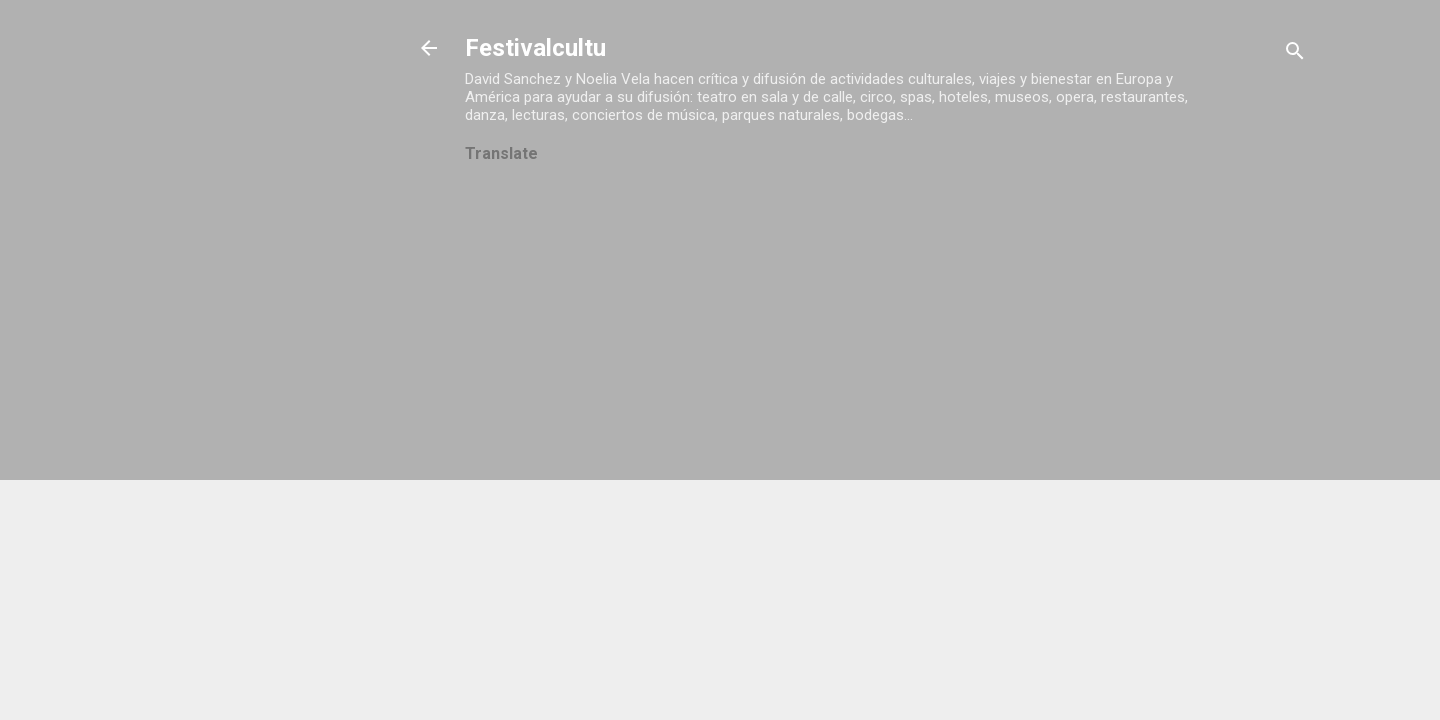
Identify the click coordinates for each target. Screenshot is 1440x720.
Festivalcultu (535, 48)
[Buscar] (1295, 54)
